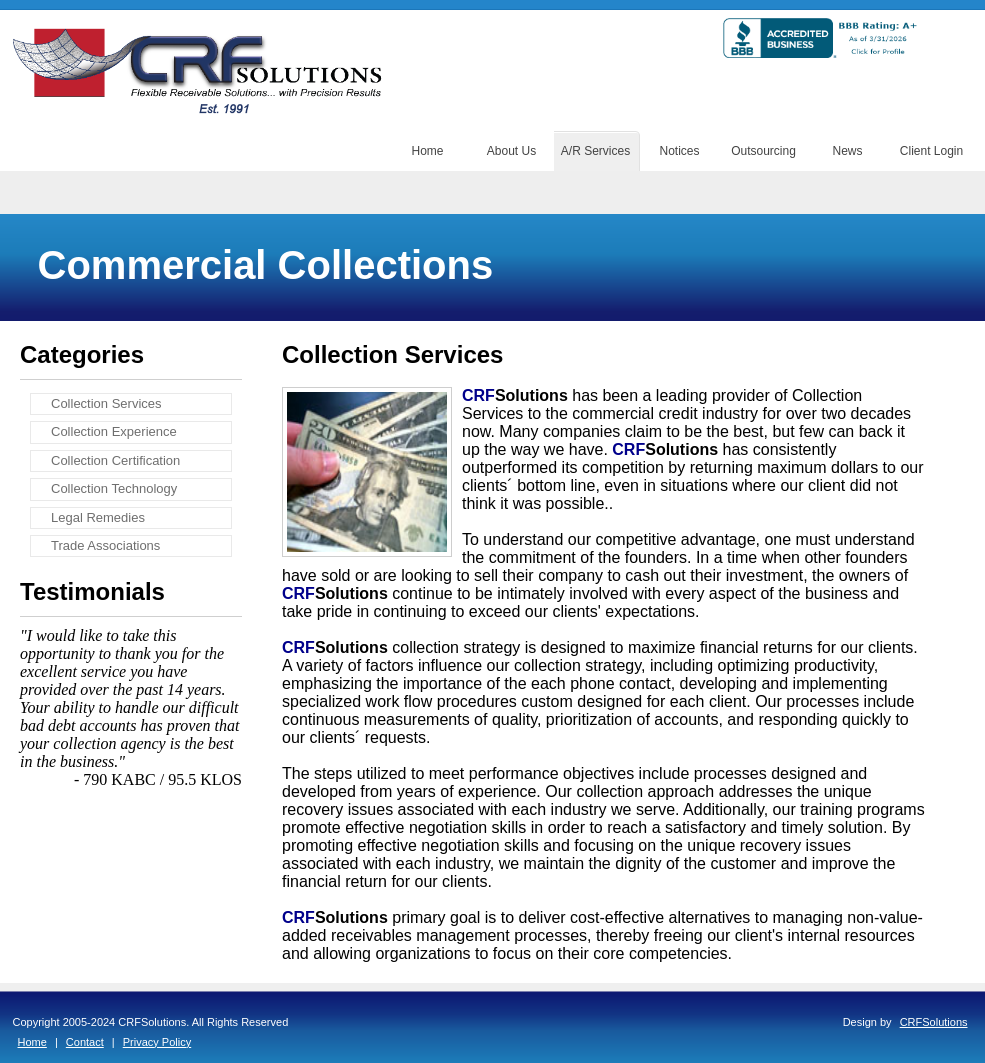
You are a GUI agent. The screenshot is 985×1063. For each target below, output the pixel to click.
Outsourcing (763, 151)
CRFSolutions (934, 1022)
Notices (679, 151)
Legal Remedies (98, 517)
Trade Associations (105, 545)
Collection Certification (115, 460)
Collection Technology (114, 488)
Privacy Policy (157, 1042)
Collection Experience (114, 431)
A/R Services (595, 151)
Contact (85, 1042)
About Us (511, 151)
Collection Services (106, 403)
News (847, 151)
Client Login (931, 151)
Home (427, 151)
